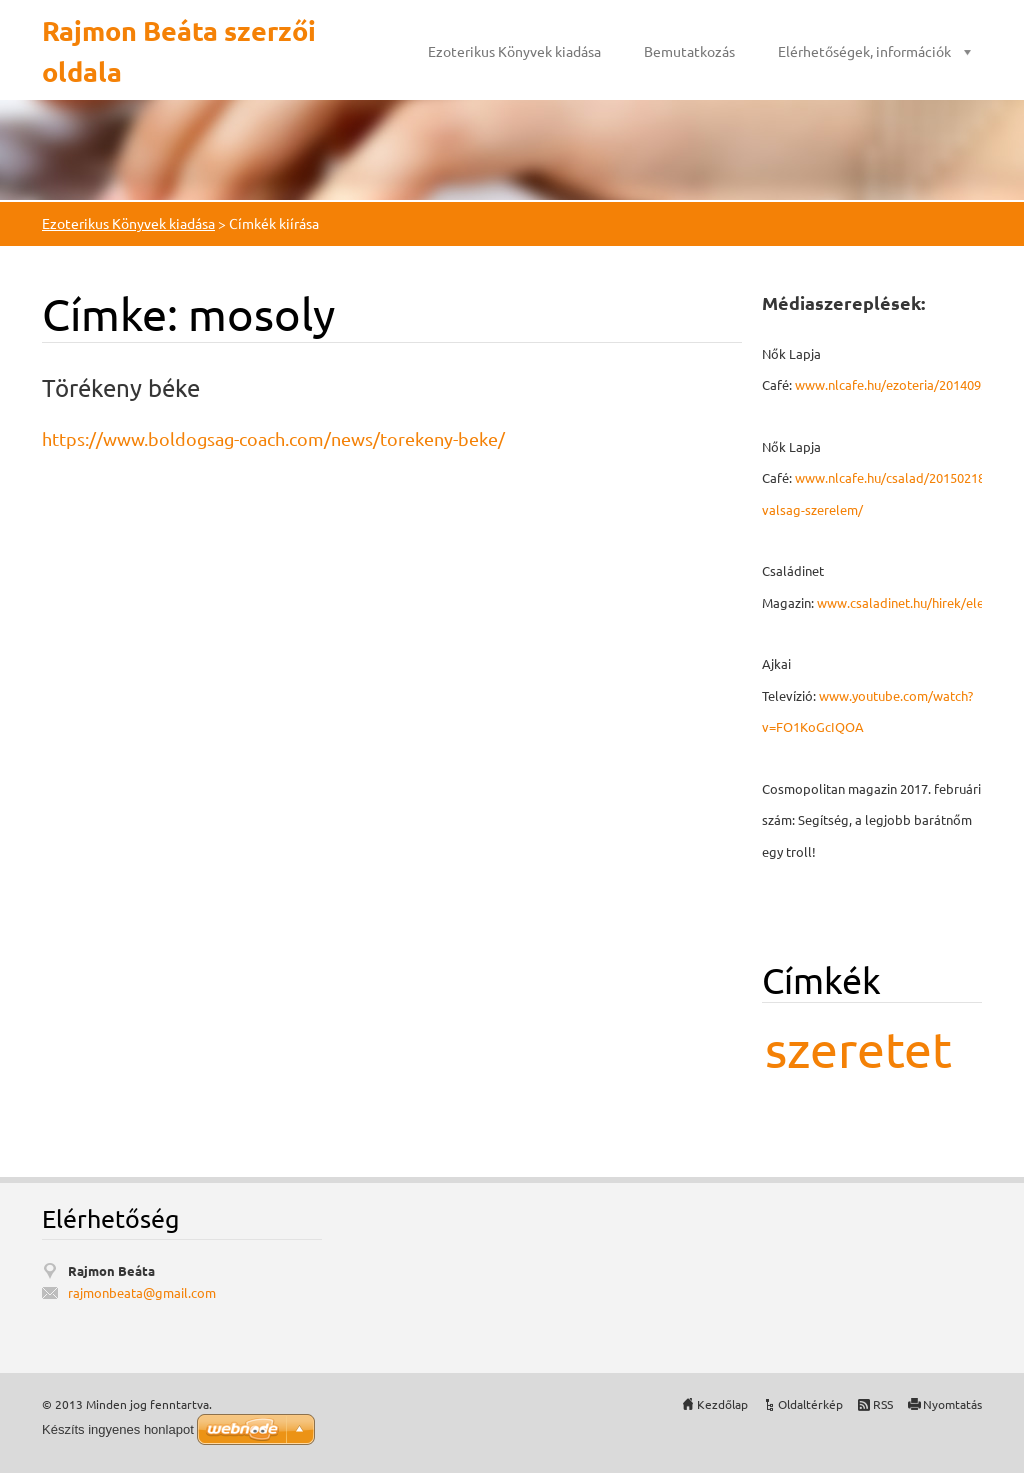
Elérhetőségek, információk (864, 51)
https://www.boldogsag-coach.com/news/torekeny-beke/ (273, 438)
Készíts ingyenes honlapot (118, 1429)
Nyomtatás (952, 1404)
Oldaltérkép (810, 1404)
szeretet (858, 1048)
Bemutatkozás (689, 51)
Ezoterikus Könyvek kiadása (514, 51)
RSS (883, 1404)
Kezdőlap (722, 1404)
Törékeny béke (121, 387)
